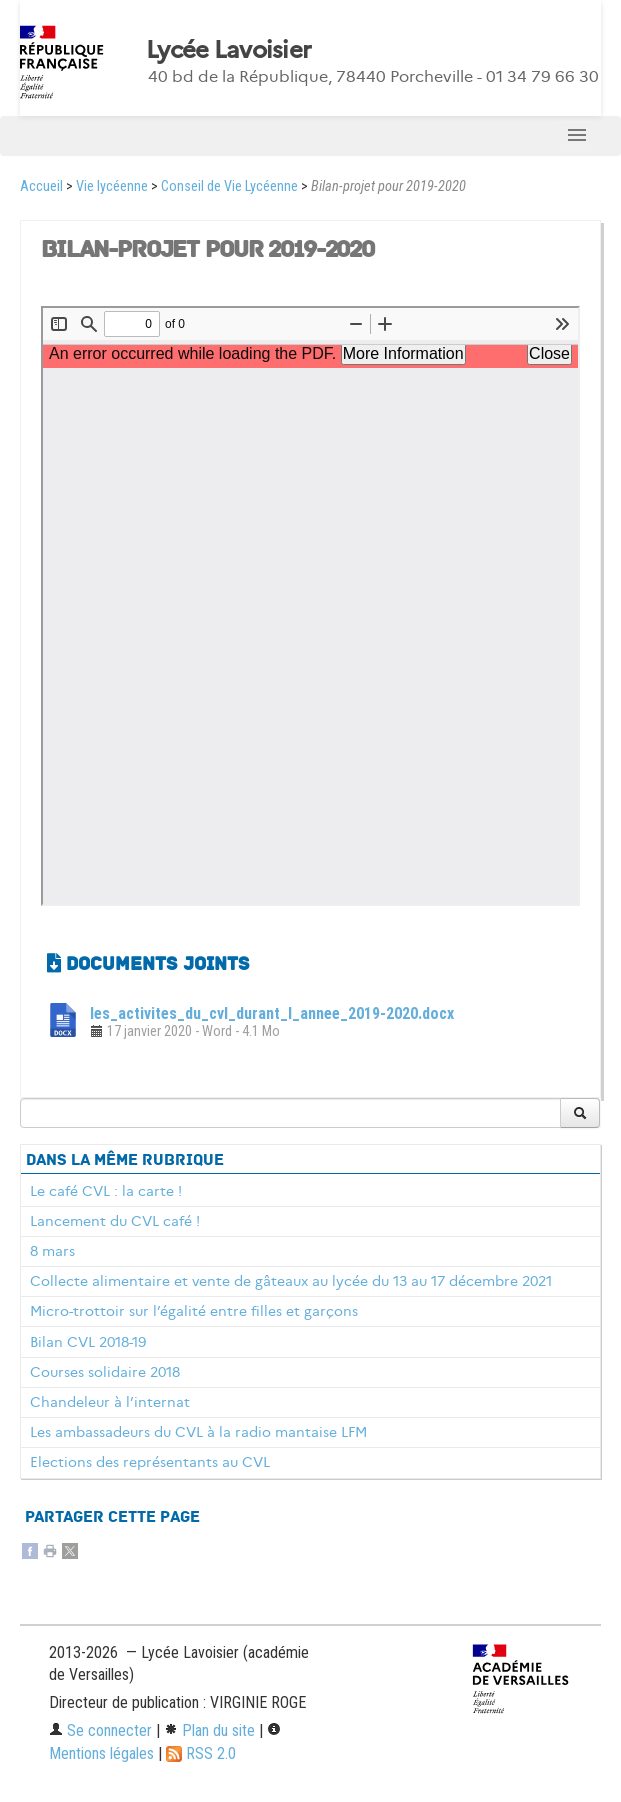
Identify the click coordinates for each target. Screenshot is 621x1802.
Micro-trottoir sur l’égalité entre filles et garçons (194, 1311)
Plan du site (209, 1730)
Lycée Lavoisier (228, 50)
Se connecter (100, 1730)
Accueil (41, 186)
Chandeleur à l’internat (110, 1402)
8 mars (52, 1251)
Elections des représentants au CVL (150, 1462)
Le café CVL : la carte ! (106, 1191)
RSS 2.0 (201, 1753)
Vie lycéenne (112, 186)
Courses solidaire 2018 (105, 1372)
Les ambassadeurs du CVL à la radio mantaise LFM (198, 1432)
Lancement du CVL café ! (115, 1221)
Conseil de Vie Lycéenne (229, 186)
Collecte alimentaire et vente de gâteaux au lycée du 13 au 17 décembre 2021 (291, 1281)
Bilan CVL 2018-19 (88, 1342)
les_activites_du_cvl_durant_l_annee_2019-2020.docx (272, 1013)
